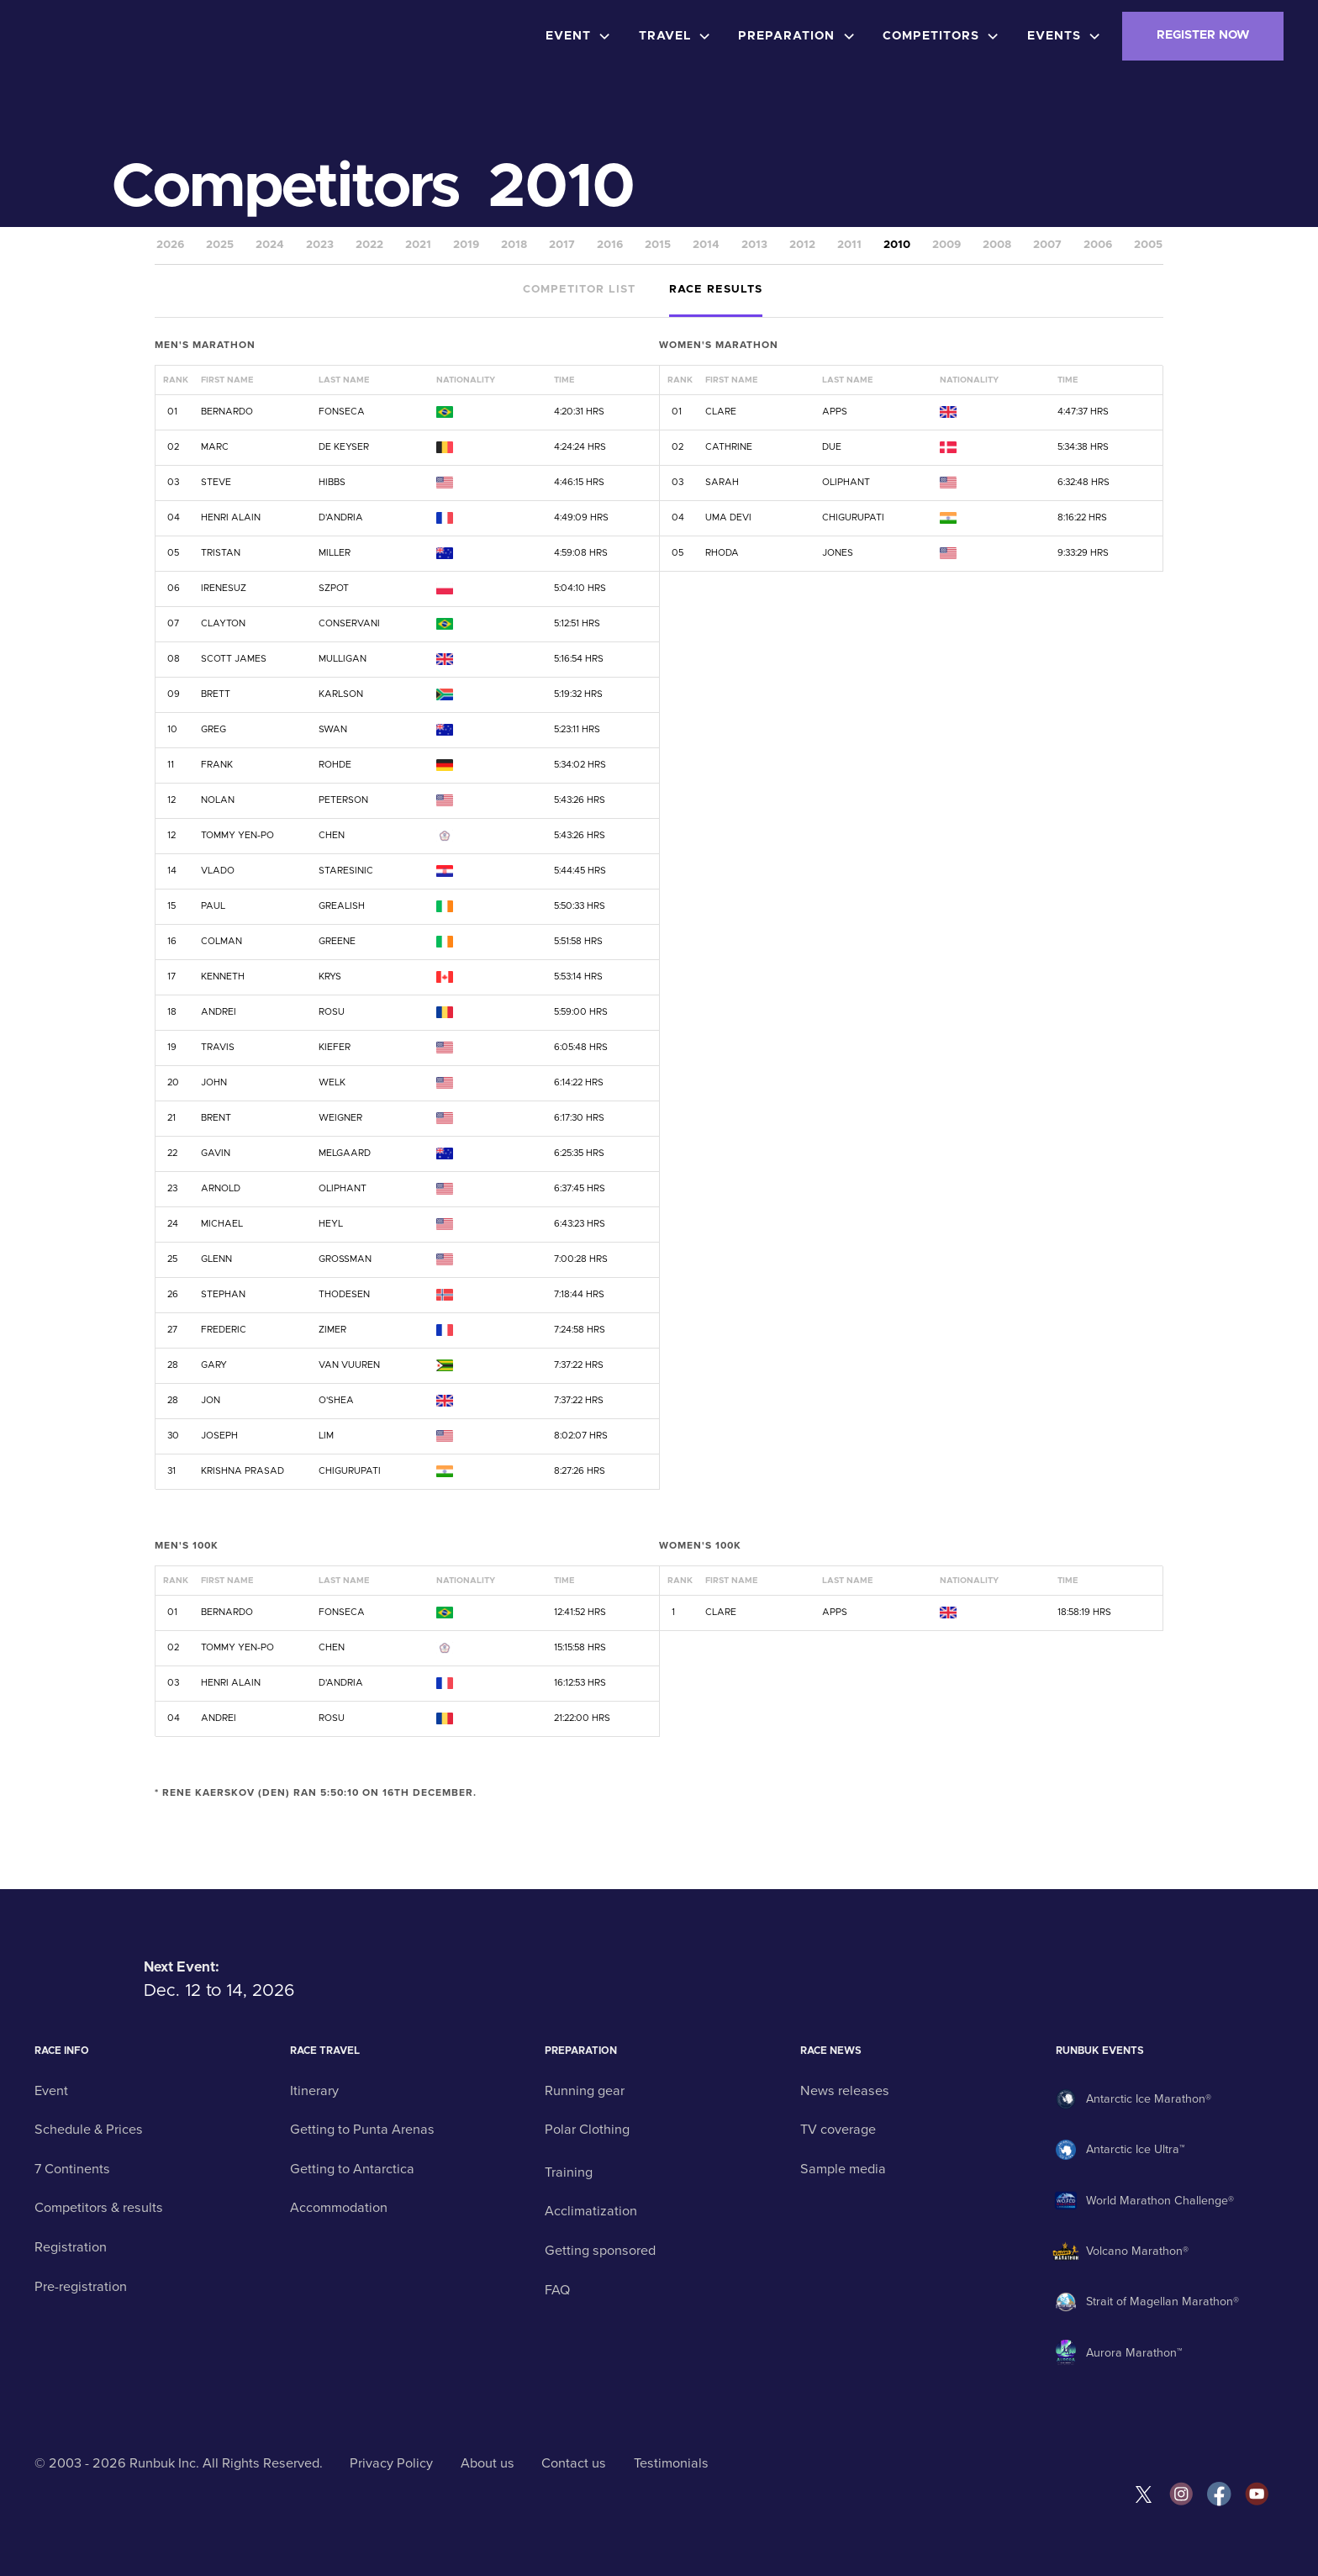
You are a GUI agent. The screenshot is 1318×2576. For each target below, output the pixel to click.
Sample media (843, 2169)
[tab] (579, 291)
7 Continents (72, 2169)
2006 (1097, 245)
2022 (369, 245)
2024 (270, 245)
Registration (70, 2247)
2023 (320, 245)
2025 (220, 245)
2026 (170, 245)
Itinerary (314, 2090)
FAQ (557, 2290)
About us (487, 2463)
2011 (849, 245)
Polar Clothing (587, 2129)
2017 (562, 245)
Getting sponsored (600, 2250)
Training (569, 2172)
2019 (466, 245)
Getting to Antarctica (352, 2169)
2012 (802, 245)
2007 (1047, 245)
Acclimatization (591, 2211)
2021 (418, 245)
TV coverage (838, 2129)
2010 (896, 245)
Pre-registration (80, 2286)
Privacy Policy (391, 2463)
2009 (946, 245)
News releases (844, 2090)
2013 (754, 245)
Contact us (573, 2463)
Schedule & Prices (88, 2129)
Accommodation (338, 2207)
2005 (1148, 245)
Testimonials (671, 2463)
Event (51, 2090)
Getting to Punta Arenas (362, 2129)
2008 (997, 245)
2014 (706, 245)
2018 (514, 245)
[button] (582, 36)
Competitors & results (98, 2207)
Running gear (585, 2090)
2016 (610, 245)
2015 (658, 245)
